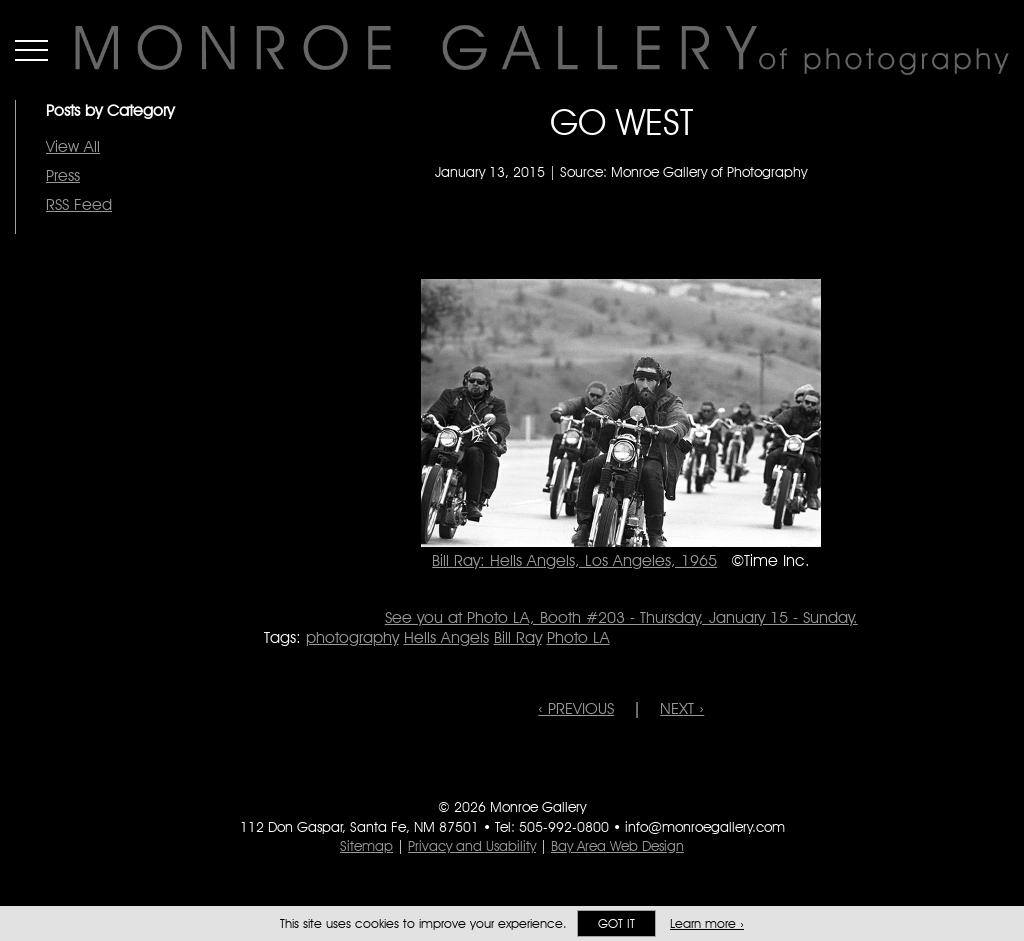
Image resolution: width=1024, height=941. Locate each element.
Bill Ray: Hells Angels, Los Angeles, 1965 (574, 560)
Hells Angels (446, 637)
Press (63, 175)
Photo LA (578, 637)
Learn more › (707, 923)
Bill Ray (518, 637)
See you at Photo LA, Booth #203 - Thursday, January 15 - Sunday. (621, 617)
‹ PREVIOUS (576, 708)
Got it (616, 923)
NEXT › (682, 708)
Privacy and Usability (472, 846)
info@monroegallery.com (705, 827)
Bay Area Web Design (617, 846)
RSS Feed (79, 204)
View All (73, 146)
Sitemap (366, 846)
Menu (31, 50)
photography (352, 637)
